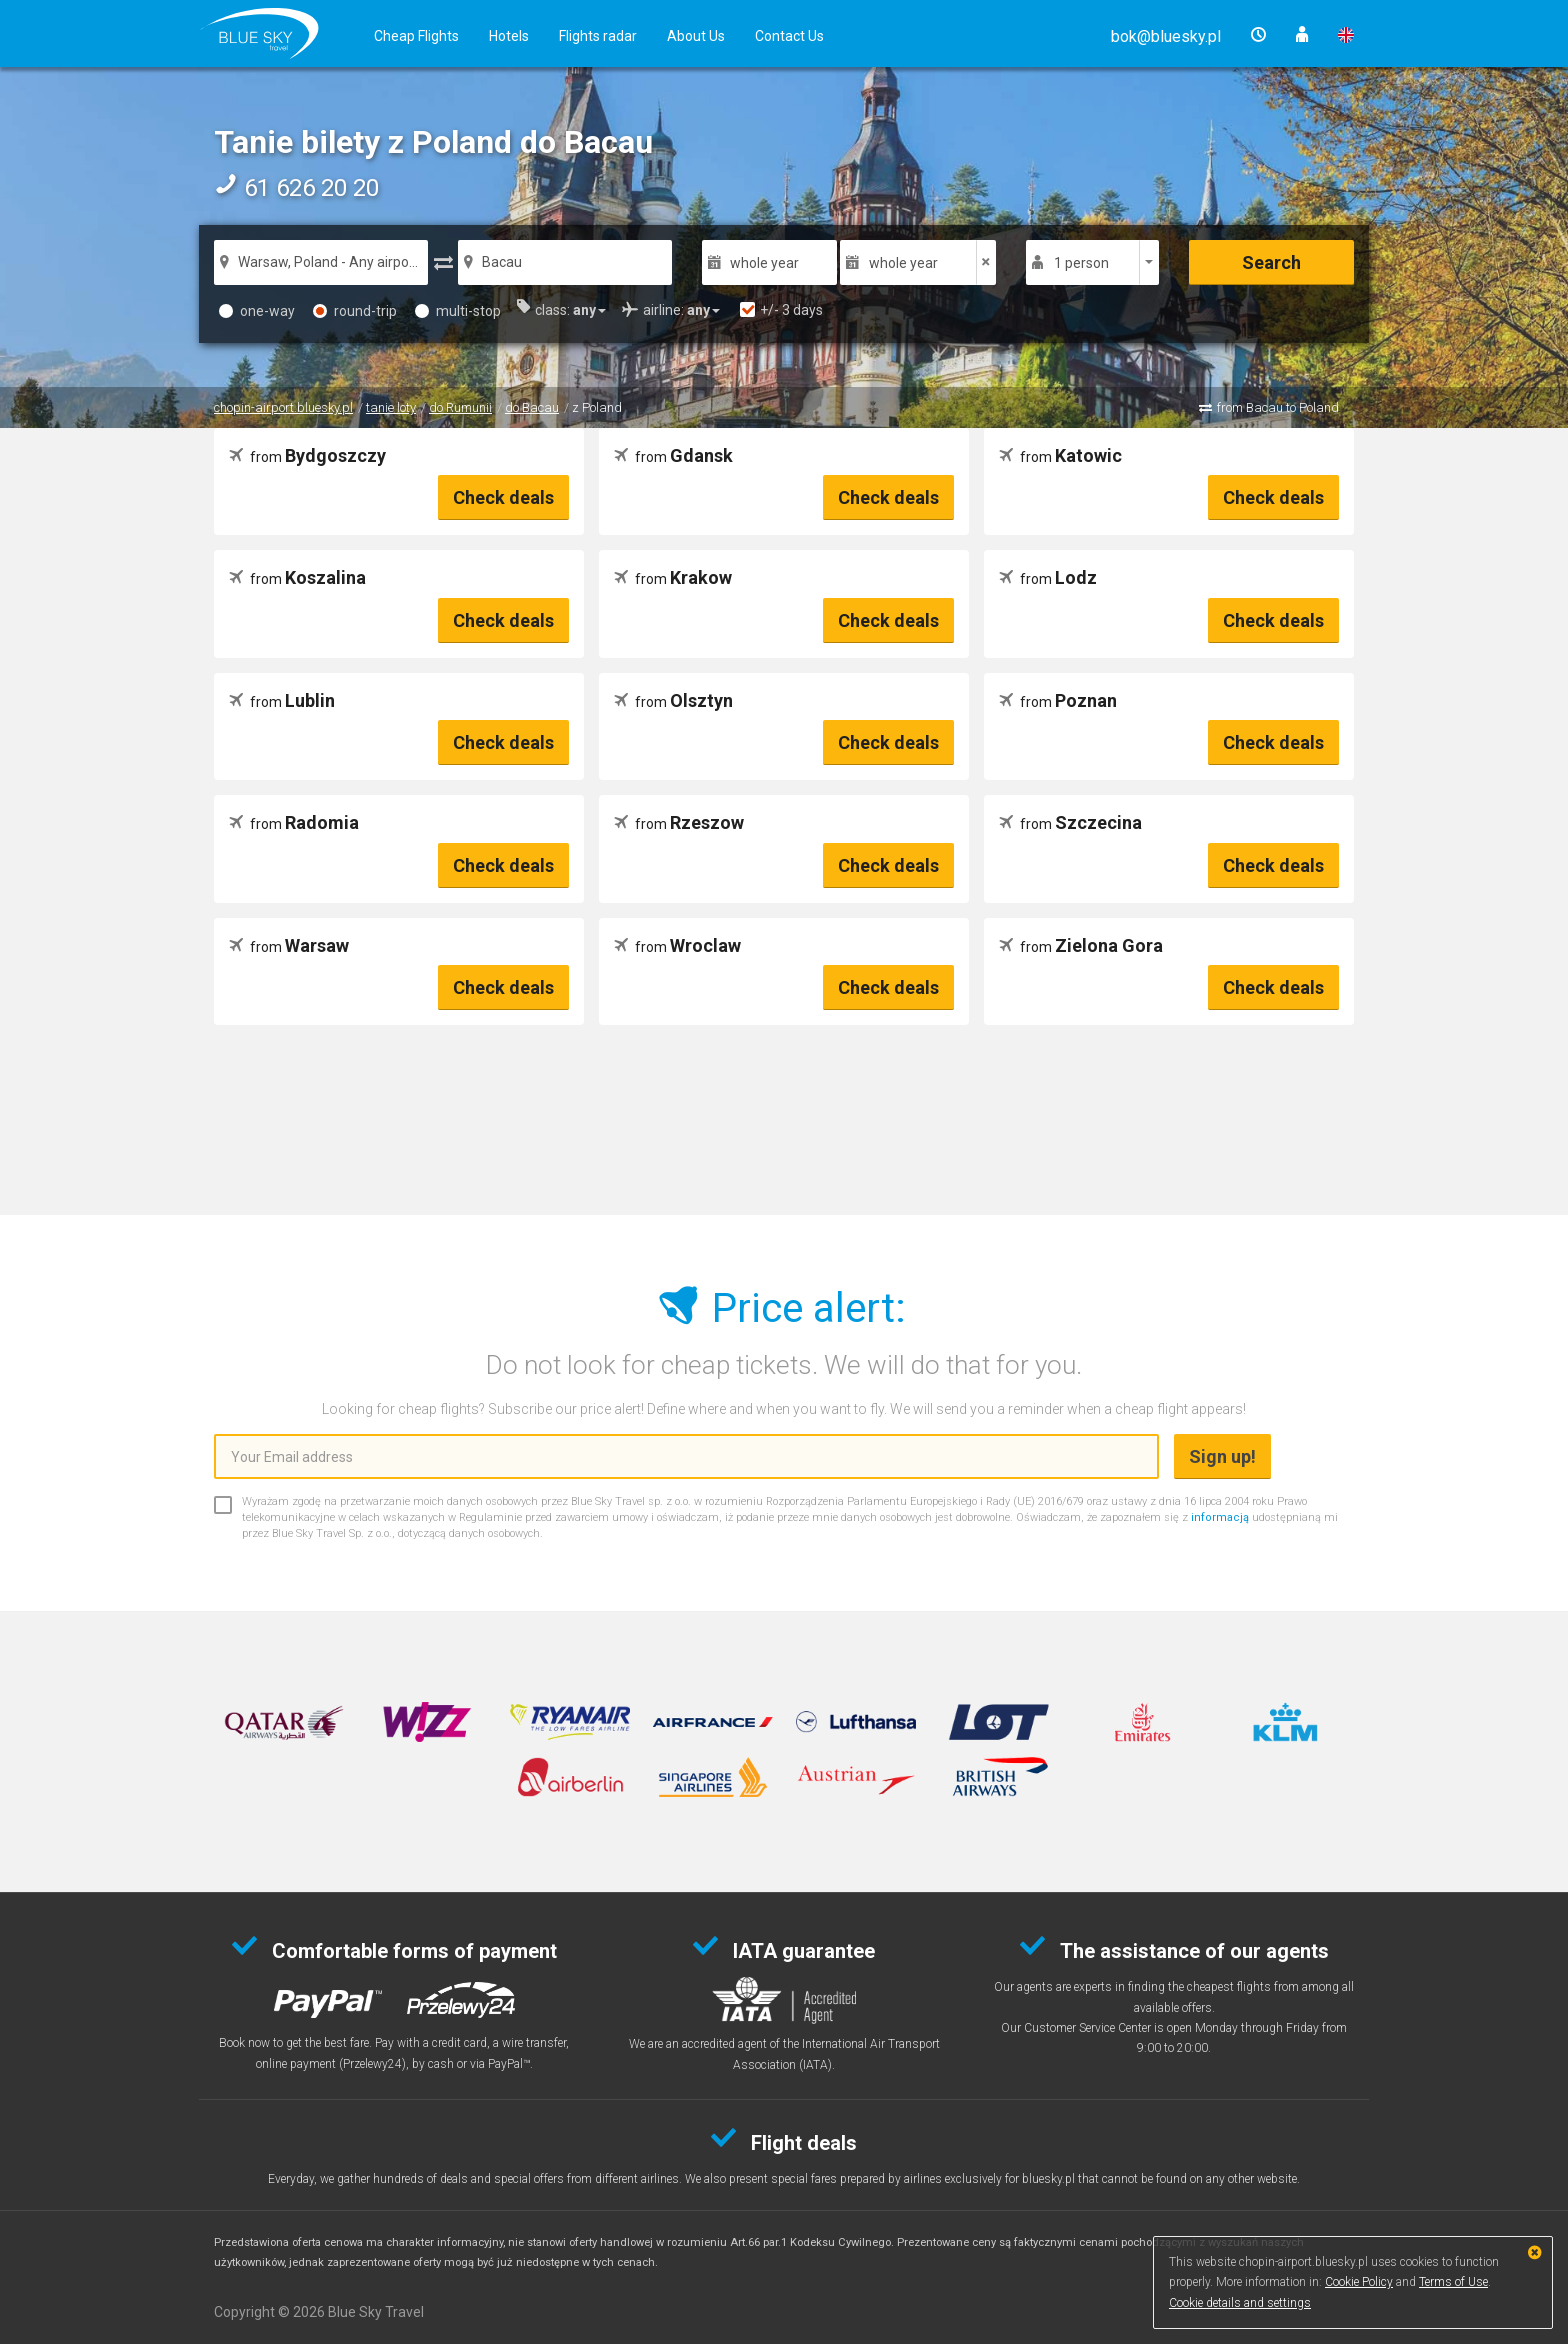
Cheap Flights (416, 36)
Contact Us (789, 36)
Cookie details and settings (1240, 2303)
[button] (1166, 36)
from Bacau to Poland (1278, 407)
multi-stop (458, 311)
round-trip (355, 311)
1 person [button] (1081, 263)
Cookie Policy (1359, 2282)
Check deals (503, 497)
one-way (257, 311)
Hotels (509, 36)
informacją (1220, 1517)
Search (1271, 262)
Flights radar (598, 36)
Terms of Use (1453, 2282)
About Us (696, 36)
